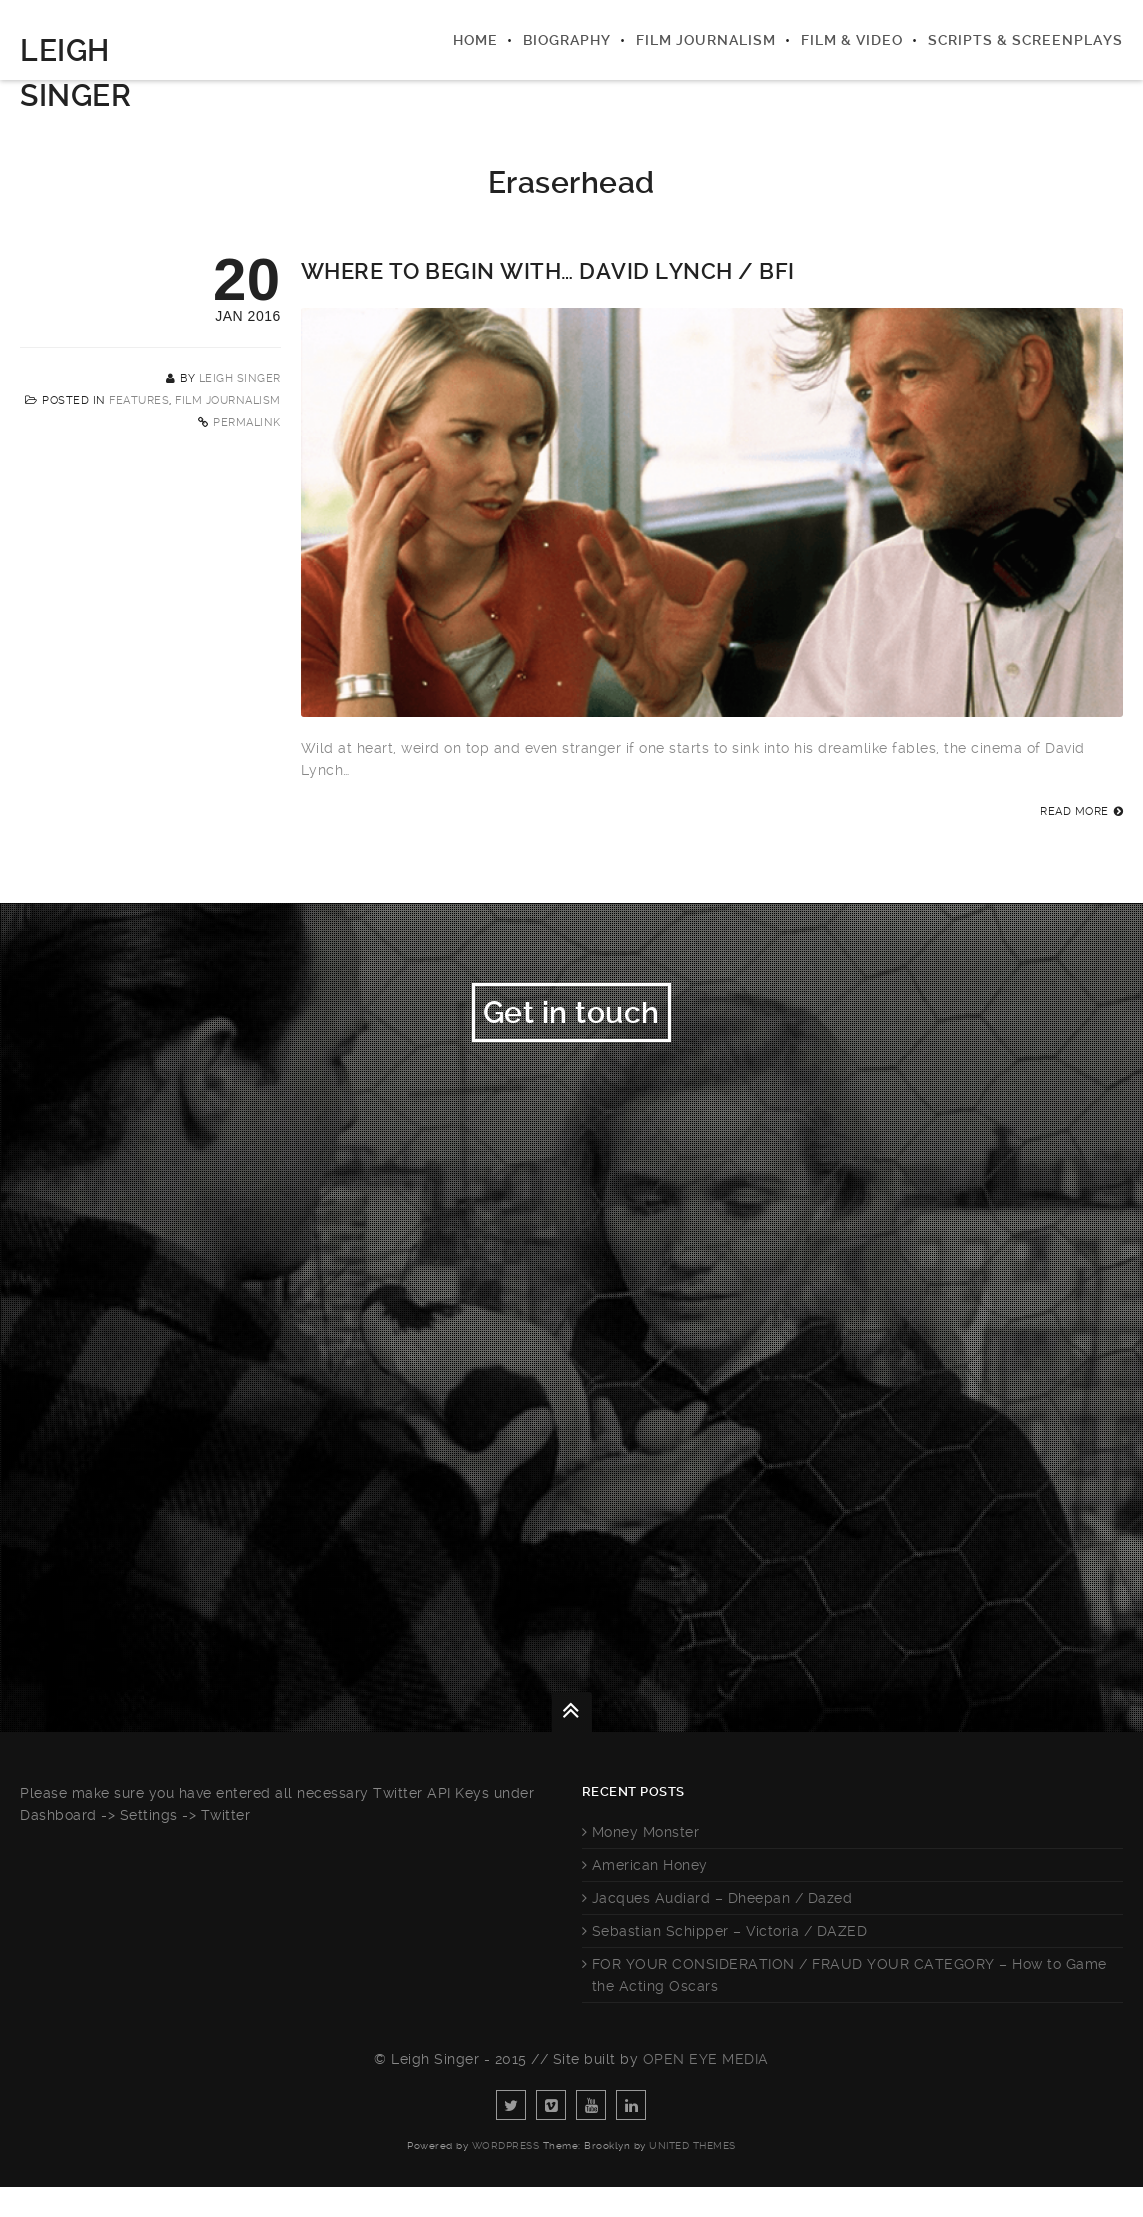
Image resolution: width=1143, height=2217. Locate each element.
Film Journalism (706, 40)
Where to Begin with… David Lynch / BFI (548, 271)
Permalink (247, 422)
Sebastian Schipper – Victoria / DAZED (730, 1961)
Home (475, 40)
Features (139, 400)
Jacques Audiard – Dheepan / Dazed (722, 1928)
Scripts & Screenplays (1025, 40)
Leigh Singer (240, 378)
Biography (567, 40)
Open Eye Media (706, 2089)
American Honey (650, 1895)
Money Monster (646, 1862)
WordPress (506, 2175)
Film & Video (852, 40)
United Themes (692, 2175)
